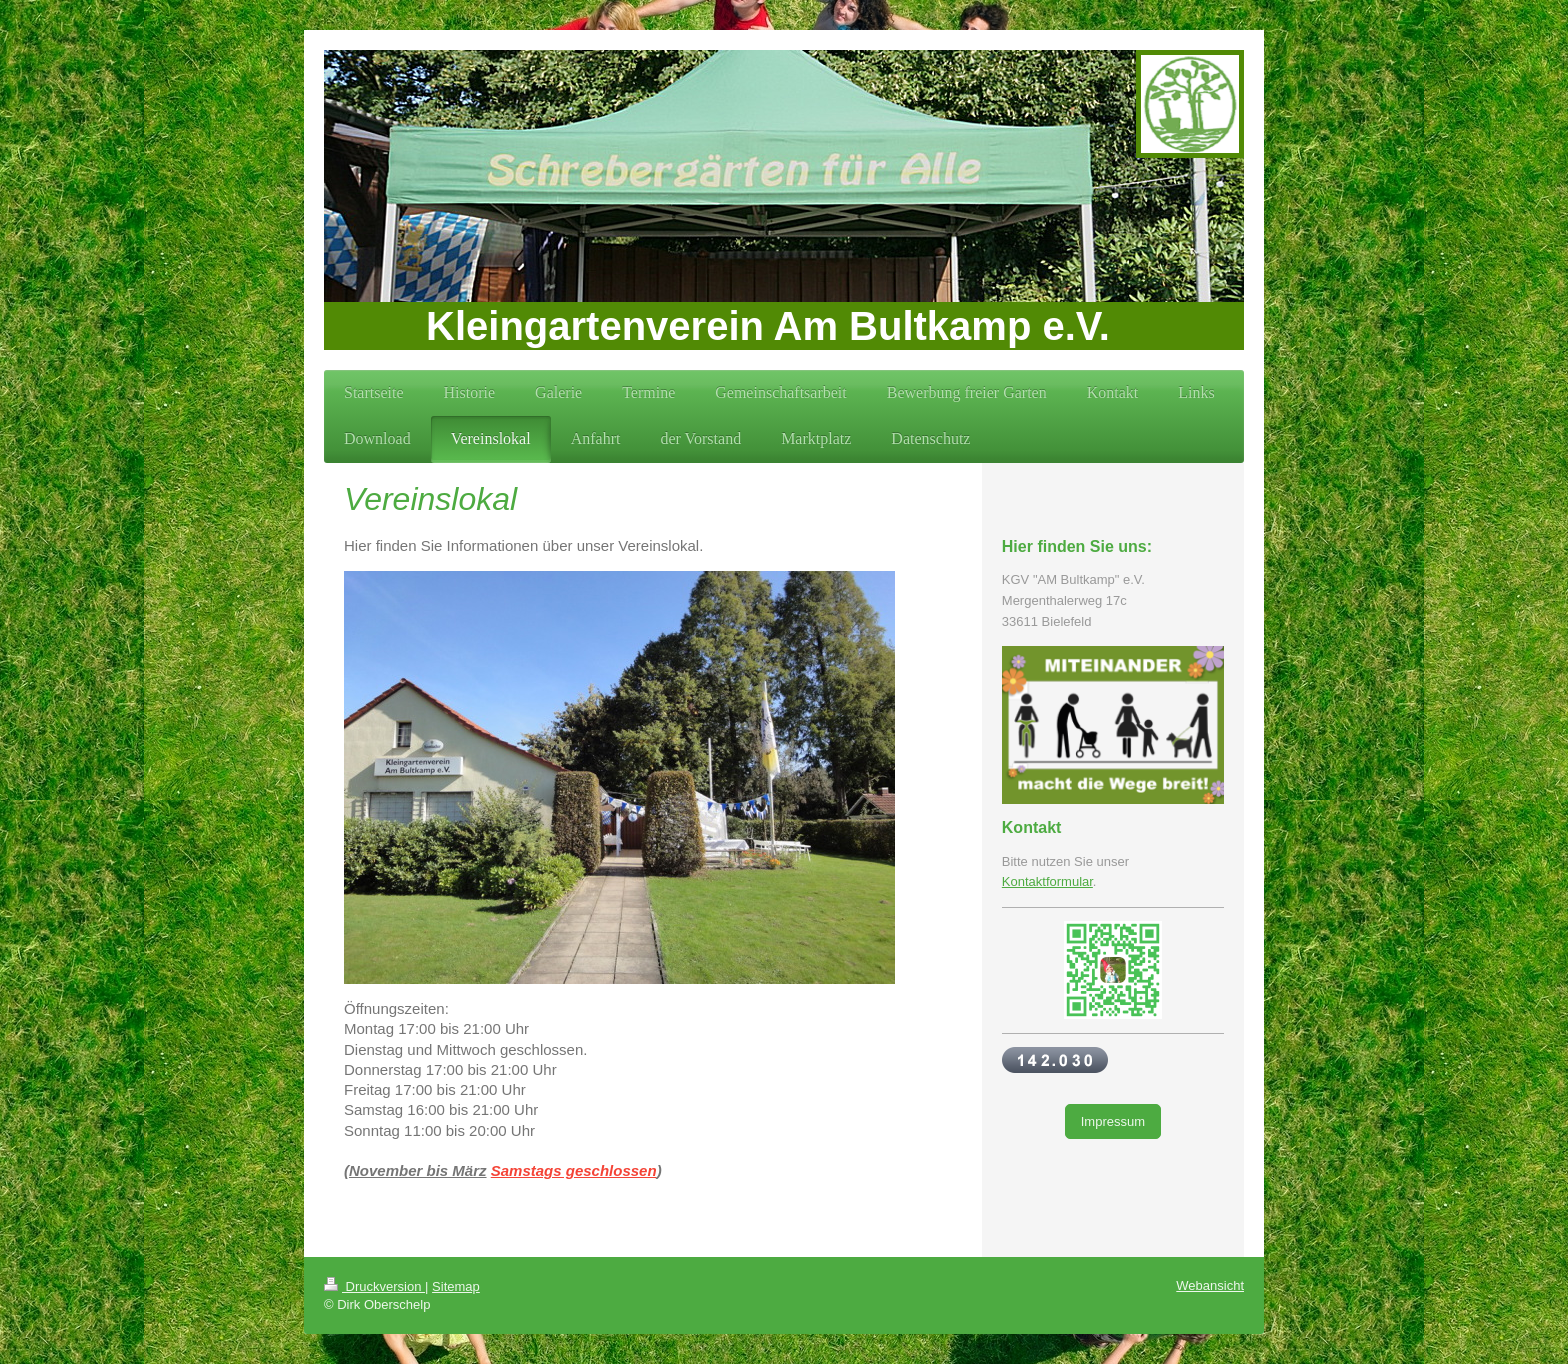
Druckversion (374, 1286)
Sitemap (456, 1286)
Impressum (1113, 1121)
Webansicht (1210, 1285)
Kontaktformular (1047, 881)
